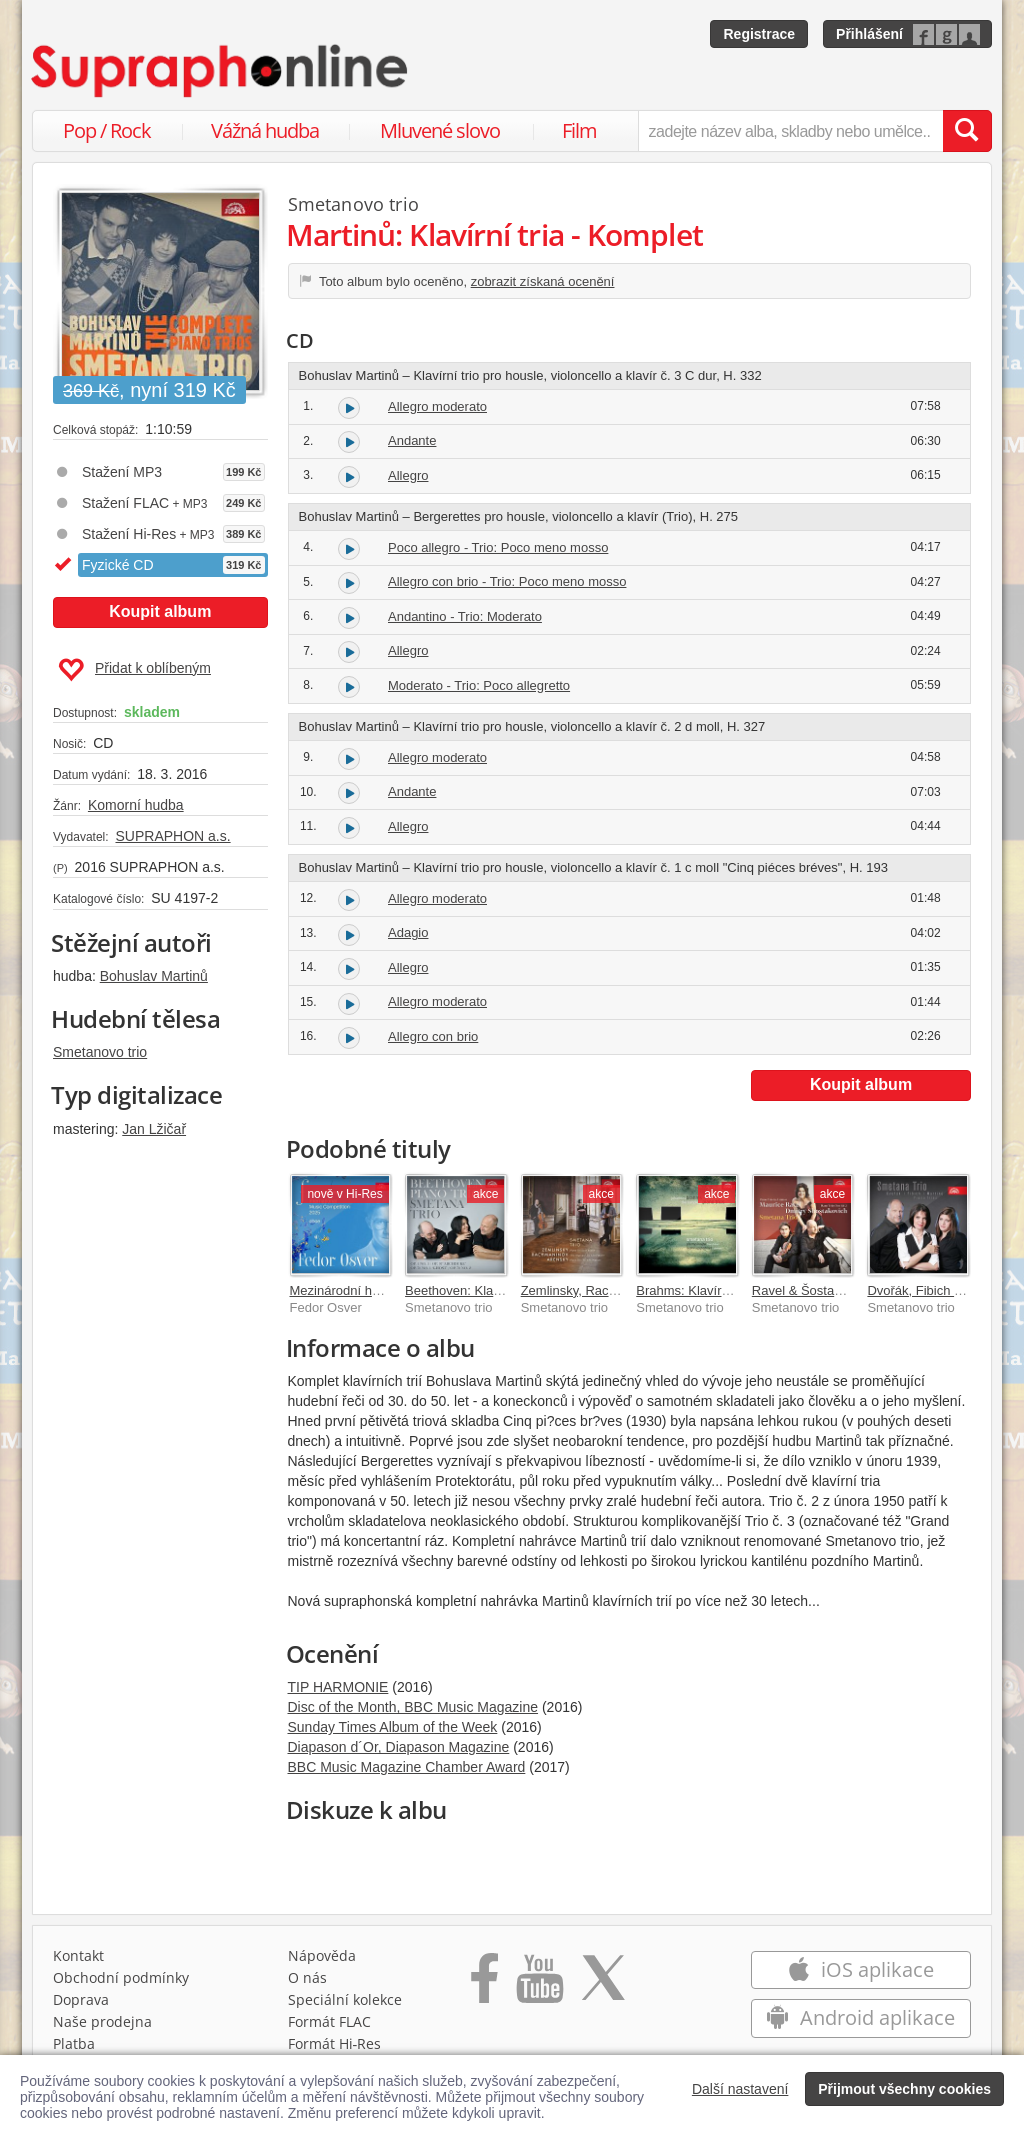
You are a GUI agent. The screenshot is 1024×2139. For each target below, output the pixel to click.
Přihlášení (869, 34)
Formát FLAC (329, 2021)
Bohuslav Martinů (154, 976)
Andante (412, 440)
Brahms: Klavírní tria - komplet (723, 1290)
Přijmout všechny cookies (904, 2089)
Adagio (408, 932)
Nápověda (322, 1955)
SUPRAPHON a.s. (172, 836)
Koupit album (160, 611)
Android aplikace (860, 2017)
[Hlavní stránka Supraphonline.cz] (221, 71)
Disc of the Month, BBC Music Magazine (413, 1707)
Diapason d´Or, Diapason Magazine (399, 1747)
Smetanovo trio (100, 1052)
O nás (307, 1977)
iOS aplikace (860, 1969)
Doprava (81, 1999)
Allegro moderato (437, 406)
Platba (74, 2043)
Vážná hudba (265, 130)
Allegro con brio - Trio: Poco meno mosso (507, 581)
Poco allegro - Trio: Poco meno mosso (498, 547)
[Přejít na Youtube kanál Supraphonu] (539, 1985)
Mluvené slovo (440, 130)
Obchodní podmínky (121, 1977)
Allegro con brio (433, 1036)
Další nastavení (740, 2089)
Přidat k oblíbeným (134, 670)
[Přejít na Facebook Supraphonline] (484, 1985)
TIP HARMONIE (338, 1687)
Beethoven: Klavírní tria (472, 1290)
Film (579, 130)
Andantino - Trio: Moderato (465, 616)
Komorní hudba (136, 805)
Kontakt (78, 1955)
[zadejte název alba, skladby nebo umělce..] (790, 131)
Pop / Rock (107, 130)
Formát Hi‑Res (335, 2043)
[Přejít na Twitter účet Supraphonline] (603, 1985)
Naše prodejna (102, 2021)
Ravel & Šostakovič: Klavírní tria (844, 1290)
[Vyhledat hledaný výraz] (967, 131)
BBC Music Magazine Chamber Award (407, 1767)
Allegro (408, 475)
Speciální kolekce (345, 1999)
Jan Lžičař (154, 1129)
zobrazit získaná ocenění (543, 281)
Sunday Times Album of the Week (393, 1727)
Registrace (759, 34)
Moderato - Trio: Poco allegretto (479, 685)
